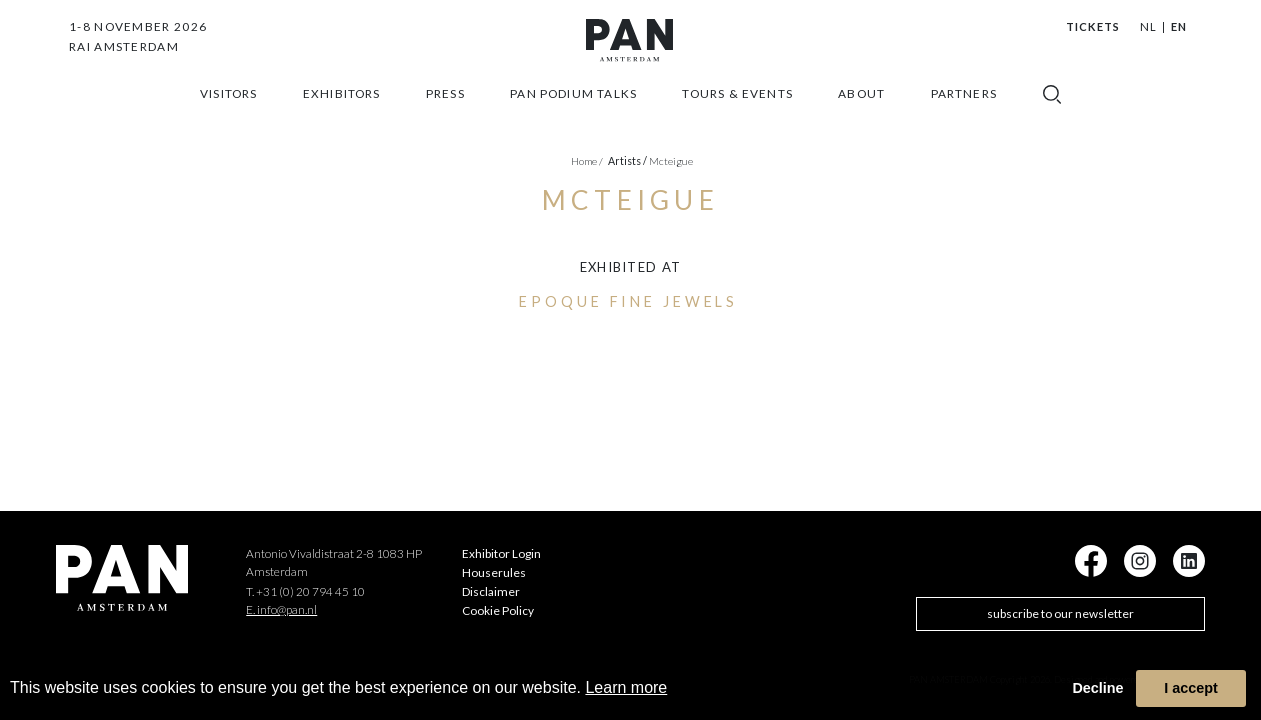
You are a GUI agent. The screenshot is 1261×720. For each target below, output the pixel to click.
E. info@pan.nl (281, 609)
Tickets (1093, 26)
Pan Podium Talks (573, 116)
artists (627, 161)
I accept (1191, 688)
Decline (1097, 688)
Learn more (626, 687)
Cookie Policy (498, 610)
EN (1179, 26)
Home (587, 161)
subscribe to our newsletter (1060, 613)
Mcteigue (671, 161)
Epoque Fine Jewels (628, 301)
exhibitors (342, 116)
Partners (964, 116)
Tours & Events (737, 116)
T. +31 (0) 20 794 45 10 (305, 591)
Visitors (228, 116)
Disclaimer (491, 591)
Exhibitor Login (501, 553)
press (445, 116)
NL (1148, 26)
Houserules (494, 572)
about (861, 116)
